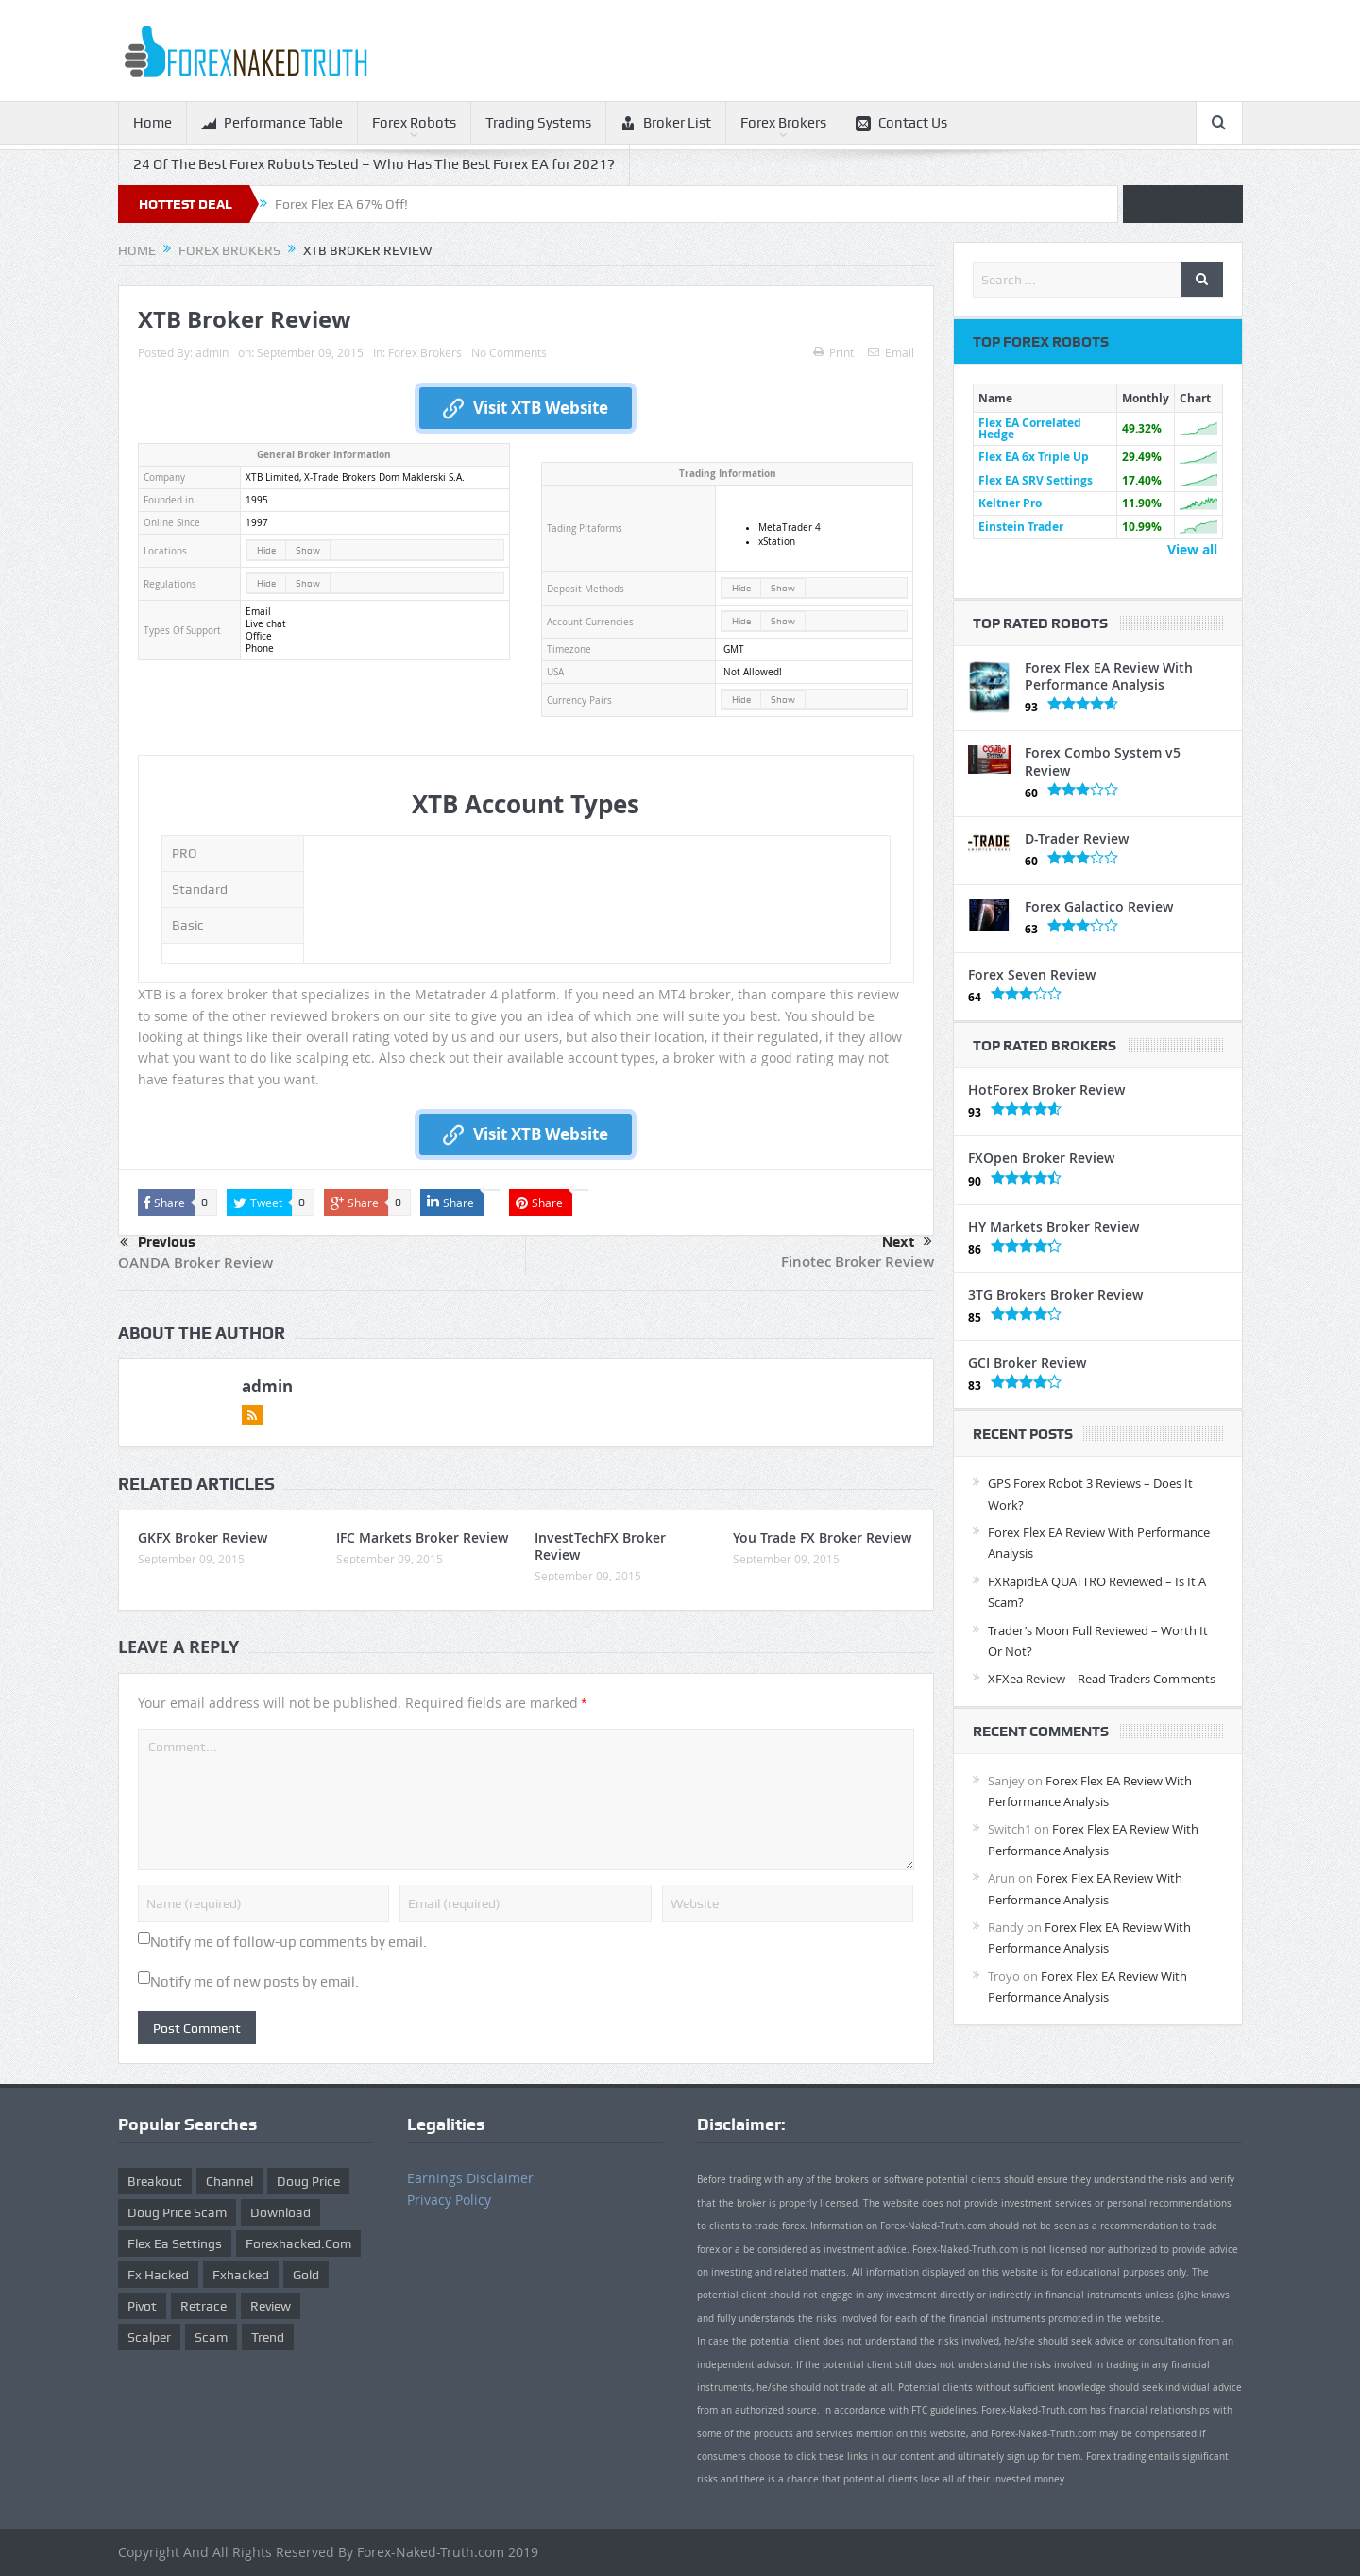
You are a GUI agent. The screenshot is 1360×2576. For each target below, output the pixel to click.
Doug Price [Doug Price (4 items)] (308, 2181)
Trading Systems (538, 122)
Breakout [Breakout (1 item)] (155, 2181)
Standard (200, 888)
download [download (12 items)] (280, 2212)
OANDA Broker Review (195, 1262)
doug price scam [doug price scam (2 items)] (177, 2212)
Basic (188, 924)
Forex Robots (414, 122)
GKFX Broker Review (202, 1537)
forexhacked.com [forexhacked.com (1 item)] (298, 2243)
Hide (266, 550)
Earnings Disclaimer (470, 2178)
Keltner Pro (1010, 503)
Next (907, 1242)
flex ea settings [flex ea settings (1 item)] (175, 2243)
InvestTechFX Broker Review (600, 1545)
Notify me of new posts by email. (254, 1981)
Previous (158, 1243)
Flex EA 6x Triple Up (1033, 457)
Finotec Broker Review (857, 1261)
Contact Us (901, 123)
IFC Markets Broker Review (422, 1537)
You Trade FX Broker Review (822, 1537)
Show (308, 550)
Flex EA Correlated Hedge (1029, 428)
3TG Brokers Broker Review (1055, 1295)
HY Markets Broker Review (1053, 1227)
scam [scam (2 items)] (211, 2337)
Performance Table (272, 123)
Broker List (665, 123)
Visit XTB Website (525, 408)
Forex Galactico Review (1099, 906)
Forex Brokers (783, 122)
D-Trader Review (1077, 838)
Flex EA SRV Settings (1035, 480)
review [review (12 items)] (270, 2305)
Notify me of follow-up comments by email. (288, 1942)
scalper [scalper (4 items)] (149, 2337)
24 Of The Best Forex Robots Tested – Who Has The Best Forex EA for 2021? (374, 164)
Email (891, 352)
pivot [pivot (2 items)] (142, 2305)
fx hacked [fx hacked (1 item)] (158, 2274)
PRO (184, 853)
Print (833, 352)
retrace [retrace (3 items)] (203, 2305)
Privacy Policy (449, 2200)
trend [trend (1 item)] (267, 2337)
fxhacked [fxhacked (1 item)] (240, 2274)
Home (152, 122)
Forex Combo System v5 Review (1103, 760)
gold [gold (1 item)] (306, 2274)
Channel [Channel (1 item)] (229, 2181)
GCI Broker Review (1027, 1363)
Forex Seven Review (1032, 974)
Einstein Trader (1020, 527)
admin (212, 352)
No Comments (509, 352)
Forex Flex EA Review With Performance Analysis (1109, 675)
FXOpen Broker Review (1041, 1158)
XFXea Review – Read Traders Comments (1102, 1678)
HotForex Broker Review (1046, 1090)
